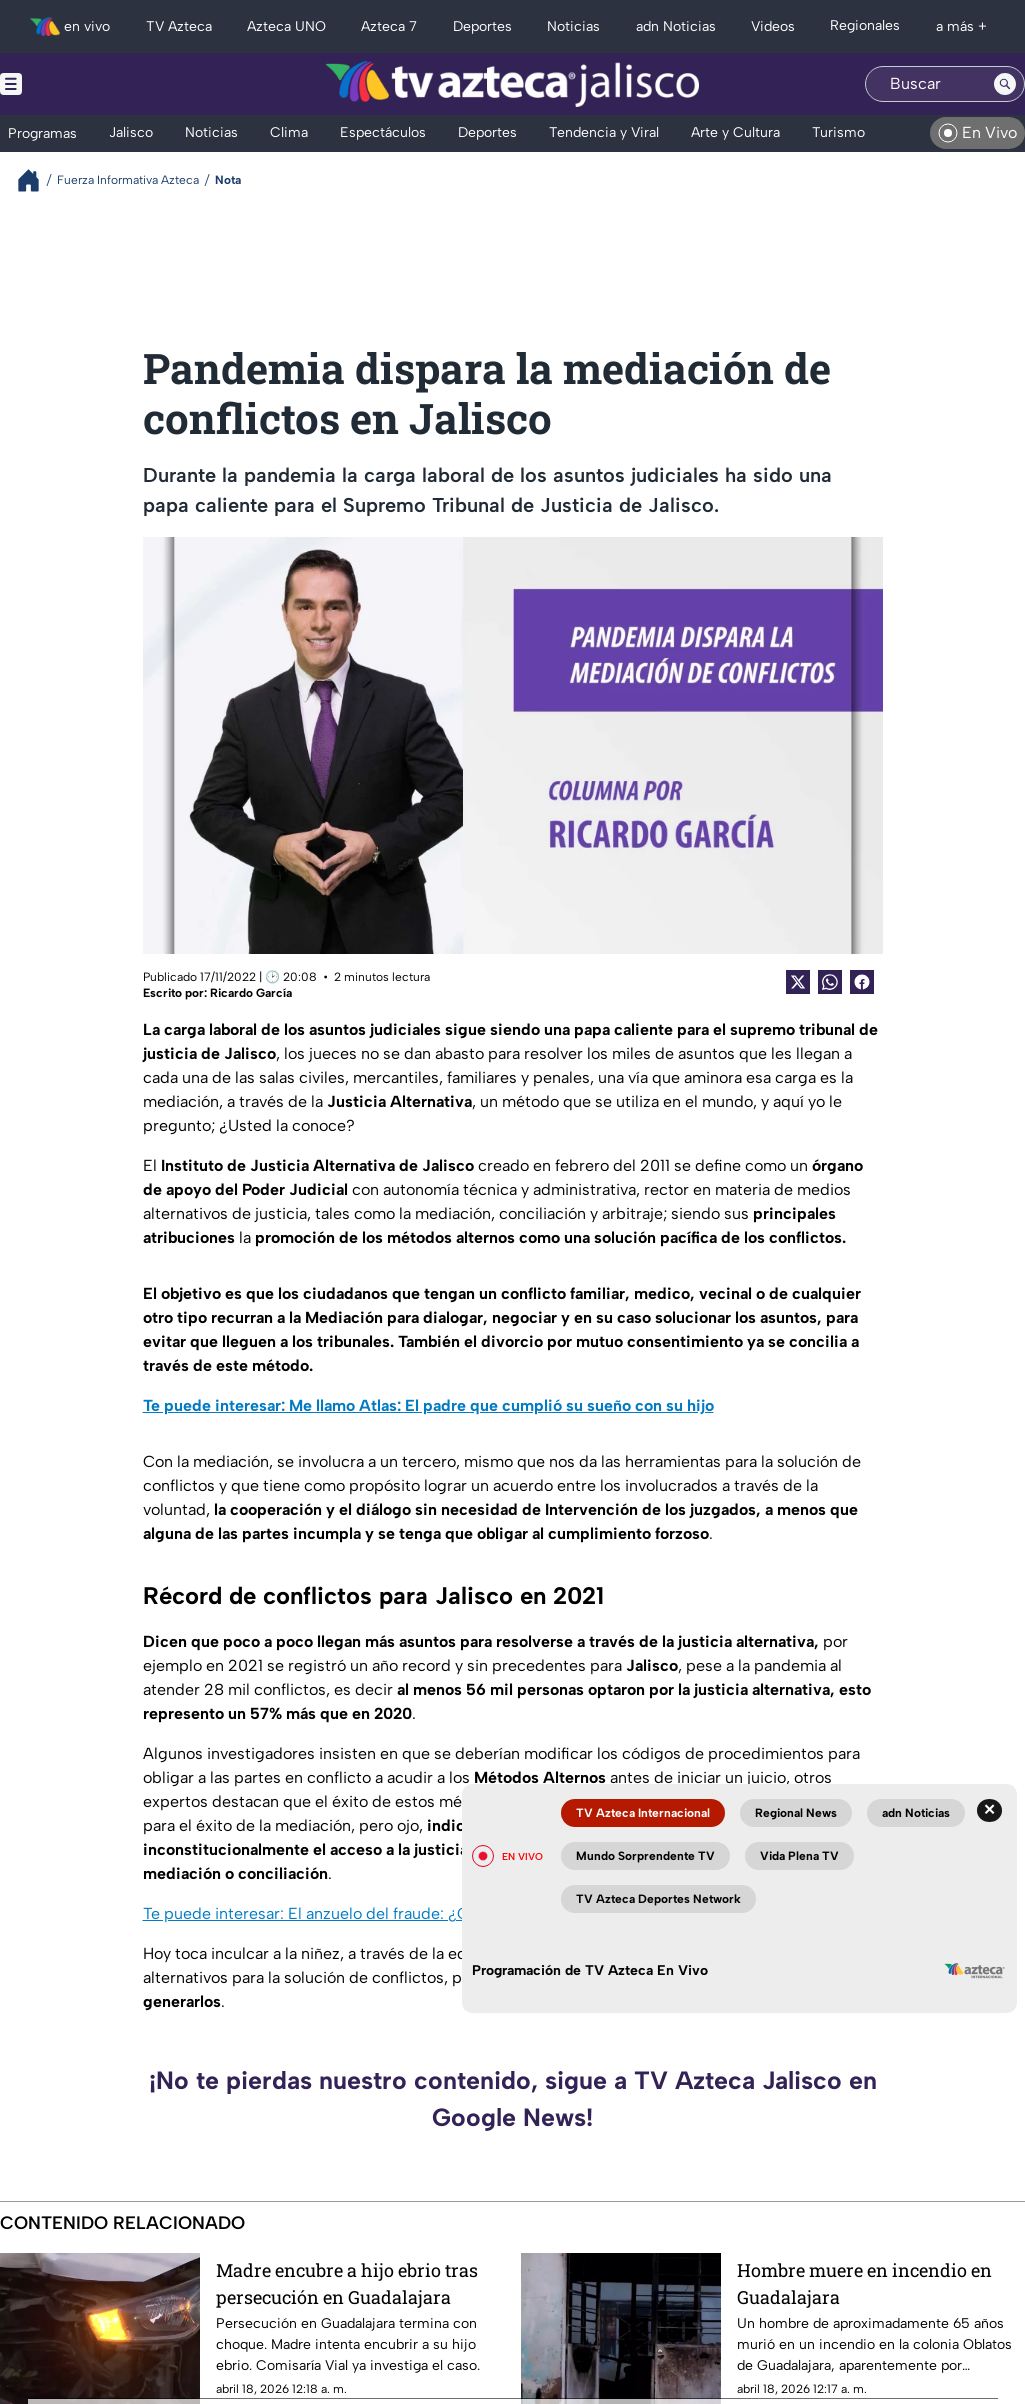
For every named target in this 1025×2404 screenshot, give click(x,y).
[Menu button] (80, 84)
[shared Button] (830, 982)
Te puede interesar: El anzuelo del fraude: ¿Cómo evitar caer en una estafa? (417, 1913)
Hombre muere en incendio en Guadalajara (864, 2283)
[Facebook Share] (862, 982)
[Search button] (1005, 84)
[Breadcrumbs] (36, 180)
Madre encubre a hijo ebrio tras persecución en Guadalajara (347, 2283)
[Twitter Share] (798, 982)
